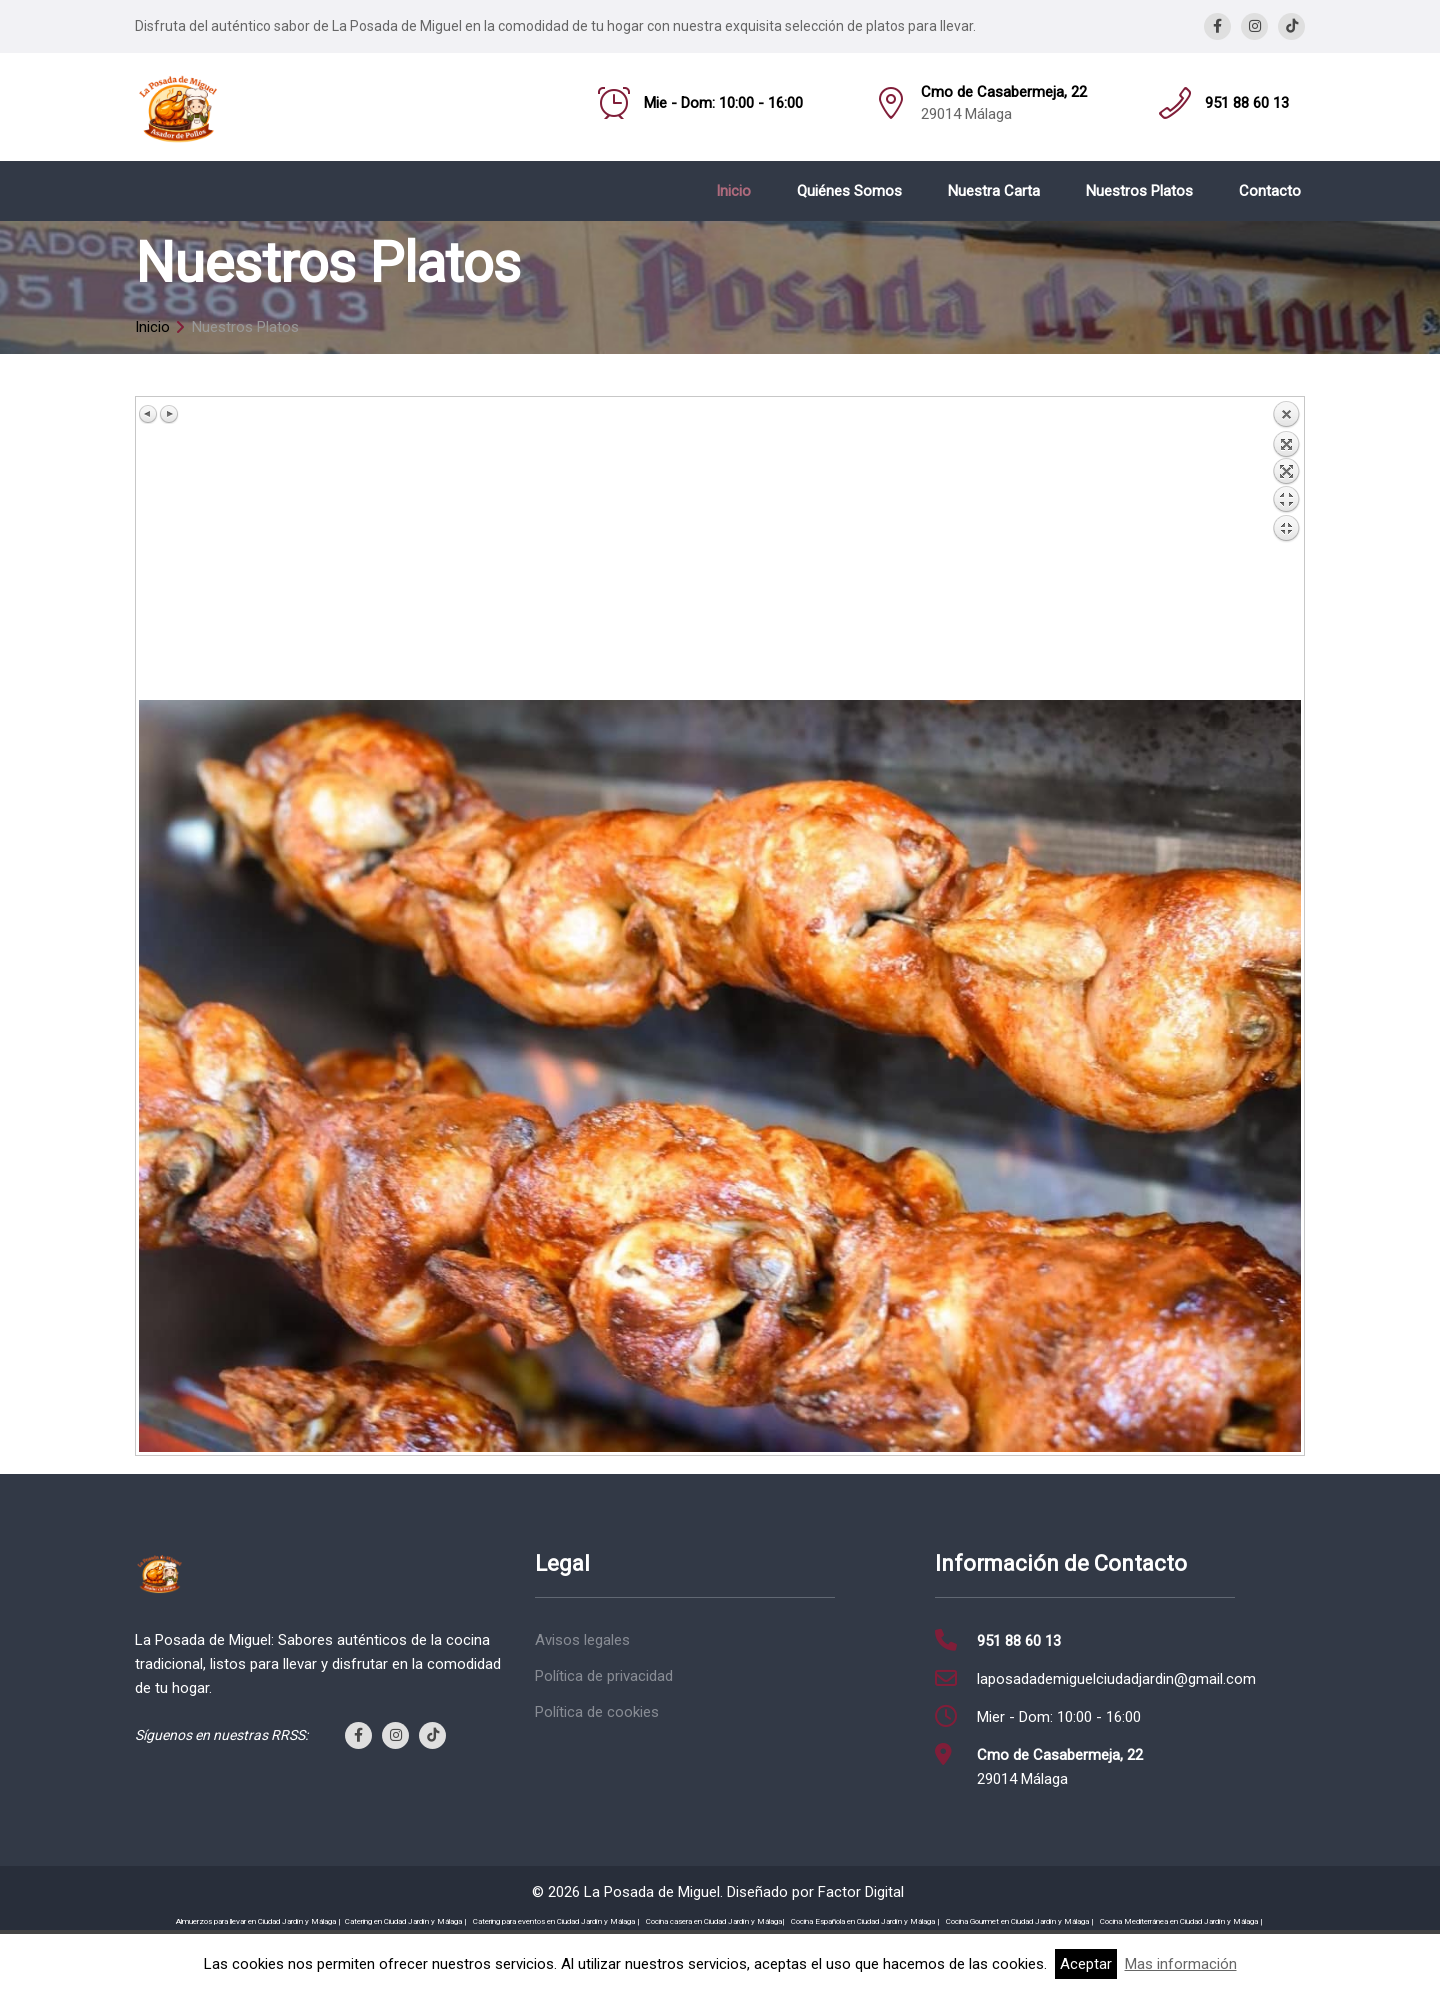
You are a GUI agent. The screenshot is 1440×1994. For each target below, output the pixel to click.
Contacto (1270, 191)
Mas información (1181, 1964)
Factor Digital (861, 1892)
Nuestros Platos (1139, 191)
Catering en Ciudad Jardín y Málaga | (406, 1921)
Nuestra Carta (994, 191)
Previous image (149, 414)
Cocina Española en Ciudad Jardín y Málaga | (865, 1921)
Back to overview (1286, 550)
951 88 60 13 (1247, 103)
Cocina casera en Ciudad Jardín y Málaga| (715, 1921)
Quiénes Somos (849, 191)
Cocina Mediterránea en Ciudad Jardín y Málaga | (1181, 1921)
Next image (169, 414)
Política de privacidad (604, 1676)
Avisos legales (582, 1640)
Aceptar (1086, 1964)
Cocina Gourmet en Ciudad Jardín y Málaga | (1020, 1921)
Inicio (733, 191)
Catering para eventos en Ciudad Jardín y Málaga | (556, 1921)
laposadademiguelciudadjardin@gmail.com (1116, 1679)
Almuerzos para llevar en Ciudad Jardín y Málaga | (258, 1921)
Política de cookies (597, 1712)
